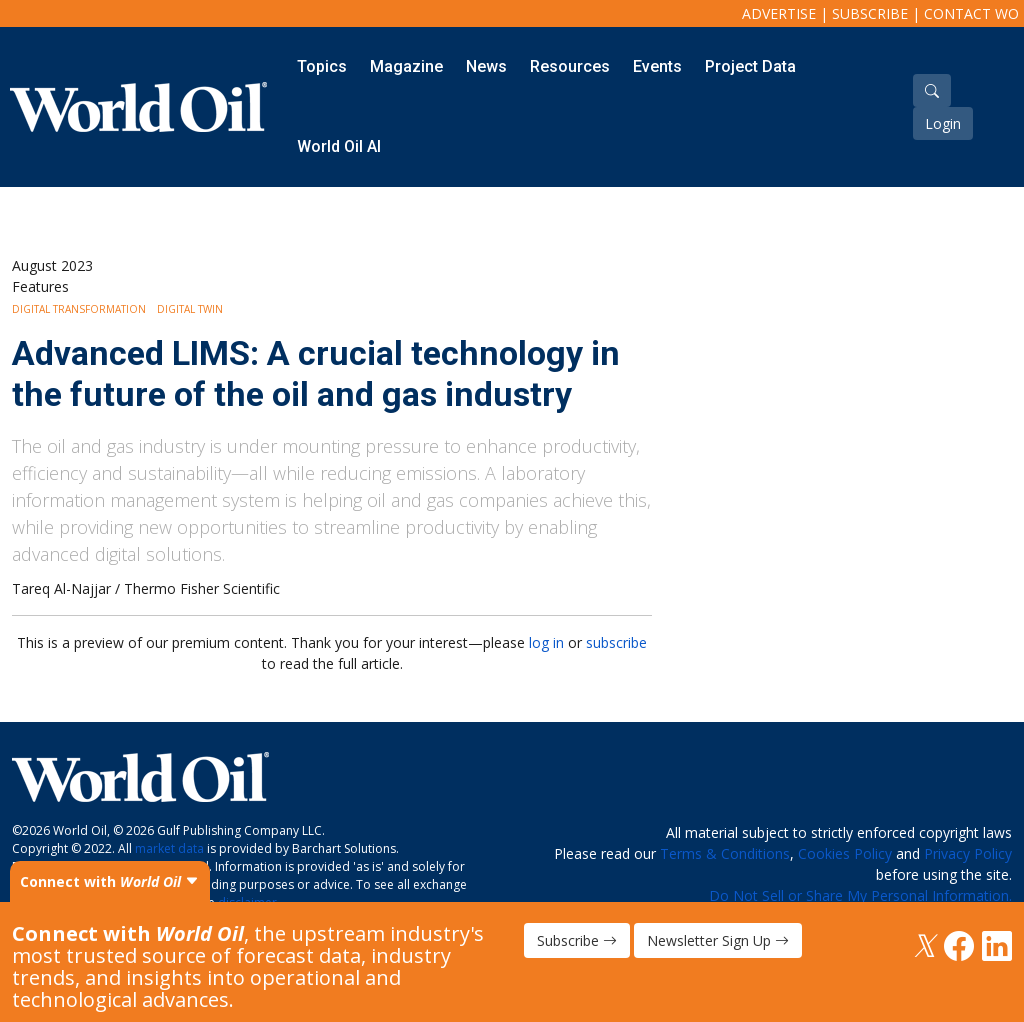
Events (657, 66)
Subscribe (870, 13)
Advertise (779, 13)
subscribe (616, 642)
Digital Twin (190, 309)
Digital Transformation (79, 309)
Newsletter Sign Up (718, 940)
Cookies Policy (845, 853)
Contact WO (971, 13)
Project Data (750, 66)
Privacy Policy (968, 853)
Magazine (406, 66)
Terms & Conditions (725, 853)
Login (943, 123)
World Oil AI (339, 146)
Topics (322, 66)
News (486, 66)
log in (546, 642)
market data (169, 848)
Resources (570, 66)
